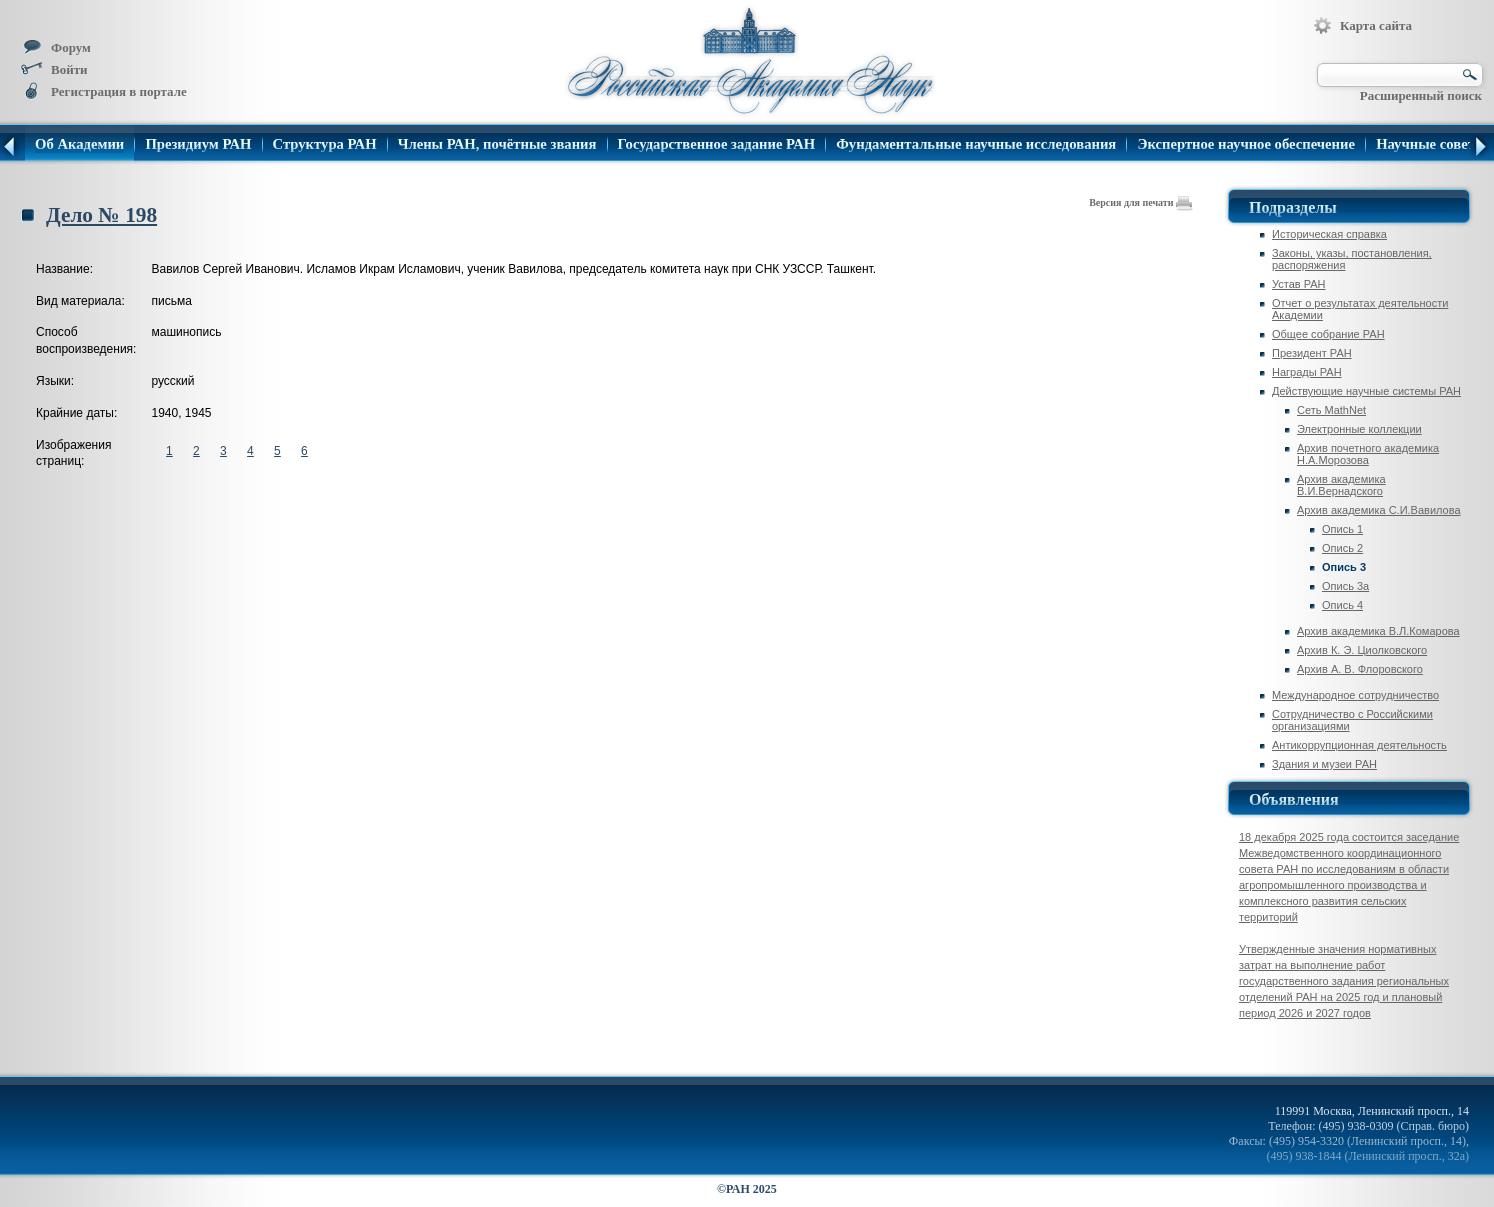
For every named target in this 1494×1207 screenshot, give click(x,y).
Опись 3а (1345, 586)
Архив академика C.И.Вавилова (1379, 510)
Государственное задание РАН (717, 144)
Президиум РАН (198, 144)
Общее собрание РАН (1328, 334)
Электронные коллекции (1359, 429)
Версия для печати (1141, 202)
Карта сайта (1362, 25)
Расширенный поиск (1421, 95)
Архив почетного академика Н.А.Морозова (1368, 454)
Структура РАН (325, 144)
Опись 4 (1342, 605)
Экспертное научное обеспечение (1246, 144)
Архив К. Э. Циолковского (1362, 650)
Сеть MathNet (1331, 410)
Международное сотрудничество (1355, 695)
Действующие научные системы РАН (1366, 391)
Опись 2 (1342, 548)
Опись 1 (1342, 529)
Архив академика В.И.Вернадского (1341, 485)
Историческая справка (1329, 234)
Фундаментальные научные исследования (976, 144)
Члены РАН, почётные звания (497, 144)
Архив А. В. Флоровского (1360, 669)
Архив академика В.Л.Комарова (1378, 631)
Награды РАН (1307, 372)
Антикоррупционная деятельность (1359, 745)
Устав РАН (1299, 284)
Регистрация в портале (103, 91)
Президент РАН (1312, 353)
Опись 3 (1344, 567)
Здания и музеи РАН (1324, 764)
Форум (55, 47)
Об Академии (79, 144)
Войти (54, 69)
